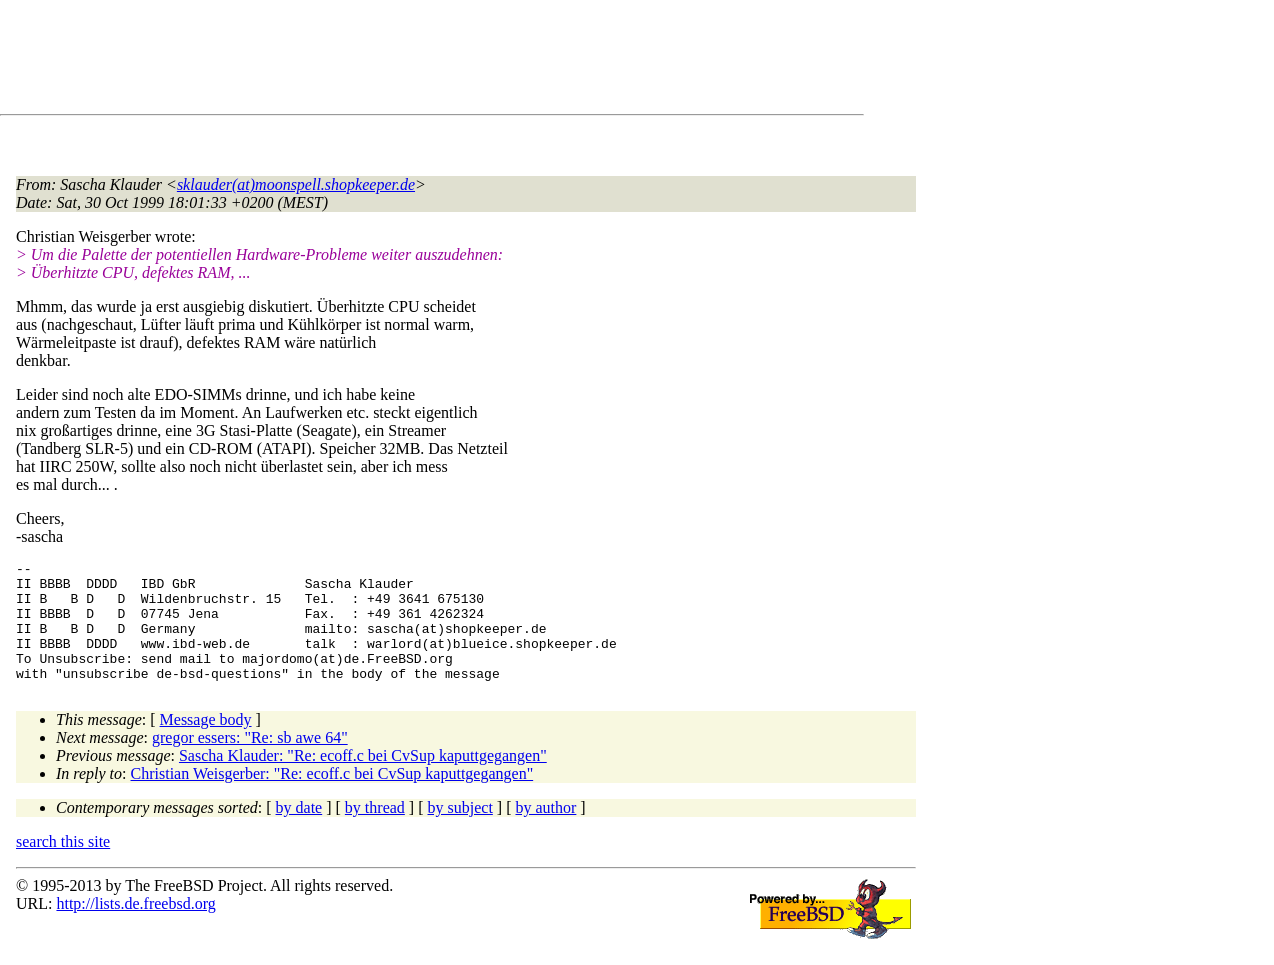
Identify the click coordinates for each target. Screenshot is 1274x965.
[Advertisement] (380, 61)
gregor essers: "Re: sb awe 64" (250, 761)
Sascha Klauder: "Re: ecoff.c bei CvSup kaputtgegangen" (363, 779)
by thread (375, 831)
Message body (206, 743)
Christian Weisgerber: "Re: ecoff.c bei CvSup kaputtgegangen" (332, 797)
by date (299, 831)
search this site (63, 865)
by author (545, 831)
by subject (460, 831)
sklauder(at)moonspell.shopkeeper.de (296, 184)
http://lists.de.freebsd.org (135, 927)
